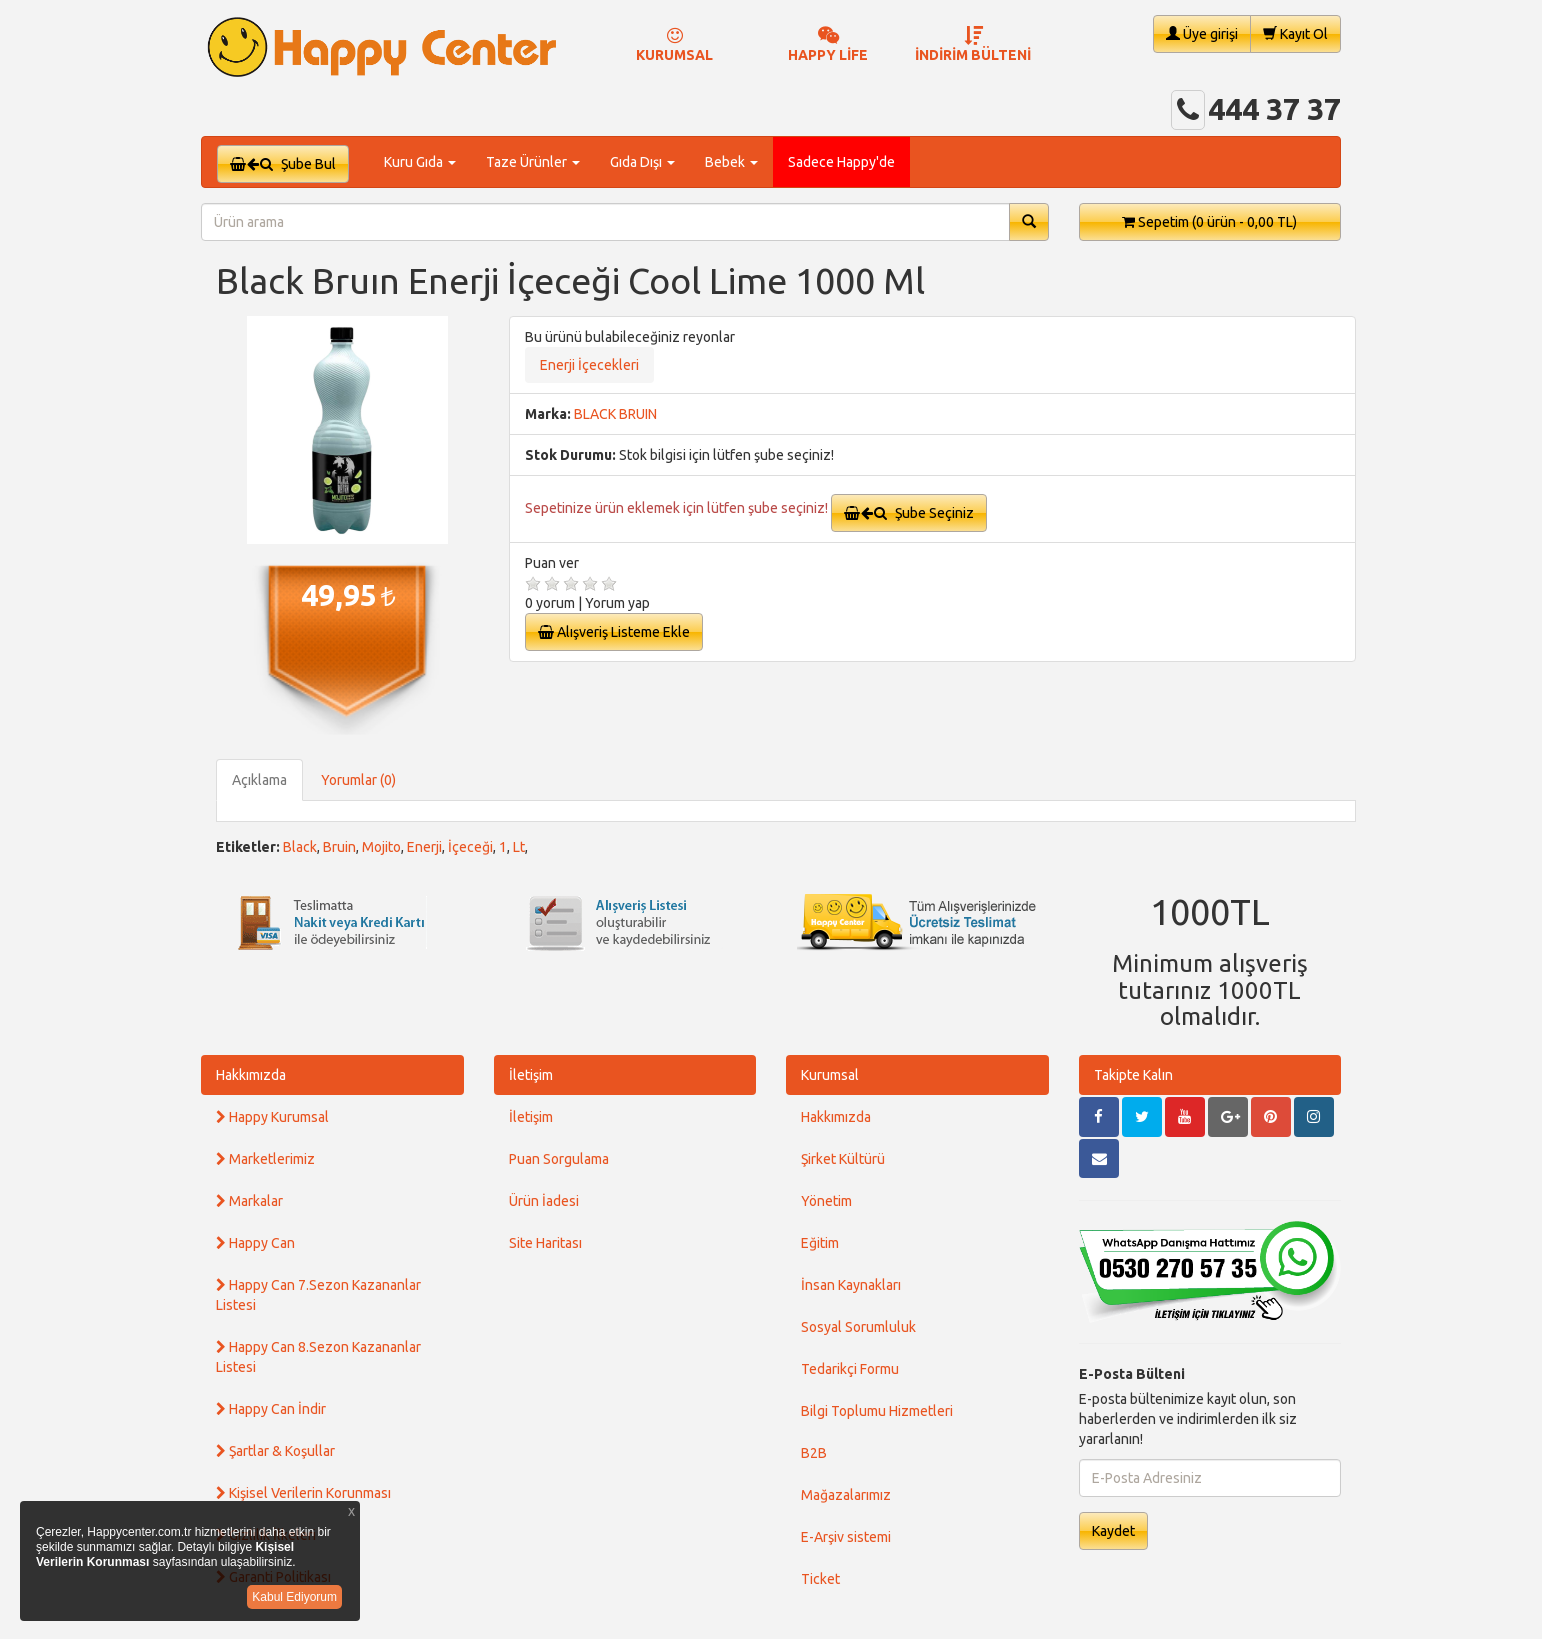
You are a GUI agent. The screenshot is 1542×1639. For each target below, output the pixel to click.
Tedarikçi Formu (850, 1369)
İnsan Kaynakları (851, 1285)
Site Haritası (545, 1243)
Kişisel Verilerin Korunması (303, 1493)
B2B (814, 1453)
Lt (519, 847)
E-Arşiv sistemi (846, 1537)
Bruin (339, 847)
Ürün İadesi (544, 1201)
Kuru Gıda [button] (420, 162)
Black (300, 847)
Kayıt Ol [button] (1295, 33)
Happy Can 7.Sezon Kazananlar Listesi (318, 1295)
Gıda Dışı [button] (642, 162)
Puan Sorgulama (559, 1159)
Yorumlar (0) (358, 780)
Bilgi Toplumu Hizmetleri (877, 1411)
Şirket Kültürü (843, 1159)
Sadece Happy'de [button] (841, 162)
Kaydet (1113, 1531)
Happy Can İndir (271, 1409)
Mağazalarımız (846, 1495)
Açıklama (259, 780)
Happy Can (255, 1243)
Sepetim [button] (1209, 222)
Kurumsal (830, 1075)
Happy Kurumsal (272, 1117)
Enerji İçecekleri (589, 365)
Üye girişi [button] (1202, 33)
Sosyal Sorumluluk (858, 1327)
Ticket (820, 1579)
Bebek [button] (731, 162)
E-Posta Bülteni (1132, 1374)
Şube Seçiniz (909, 513)
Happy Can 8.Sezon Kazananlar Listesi (318, 1357)
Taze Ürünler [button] (533, 162)
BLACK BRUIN (615, 414)
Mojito (381, 847)
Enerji (424, 847)
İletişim (531, 1075)
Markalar (249, 1201)
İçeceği (470, 847)
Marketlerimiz (265, 1159)
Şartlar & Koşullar (275, 1451)
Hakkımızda (251, 1075)
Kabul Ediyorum (294, 1597)
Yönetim (826, 1201)
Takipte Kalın (1133, 1075)
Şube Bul (283, 164)
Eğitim (820, 1243)
